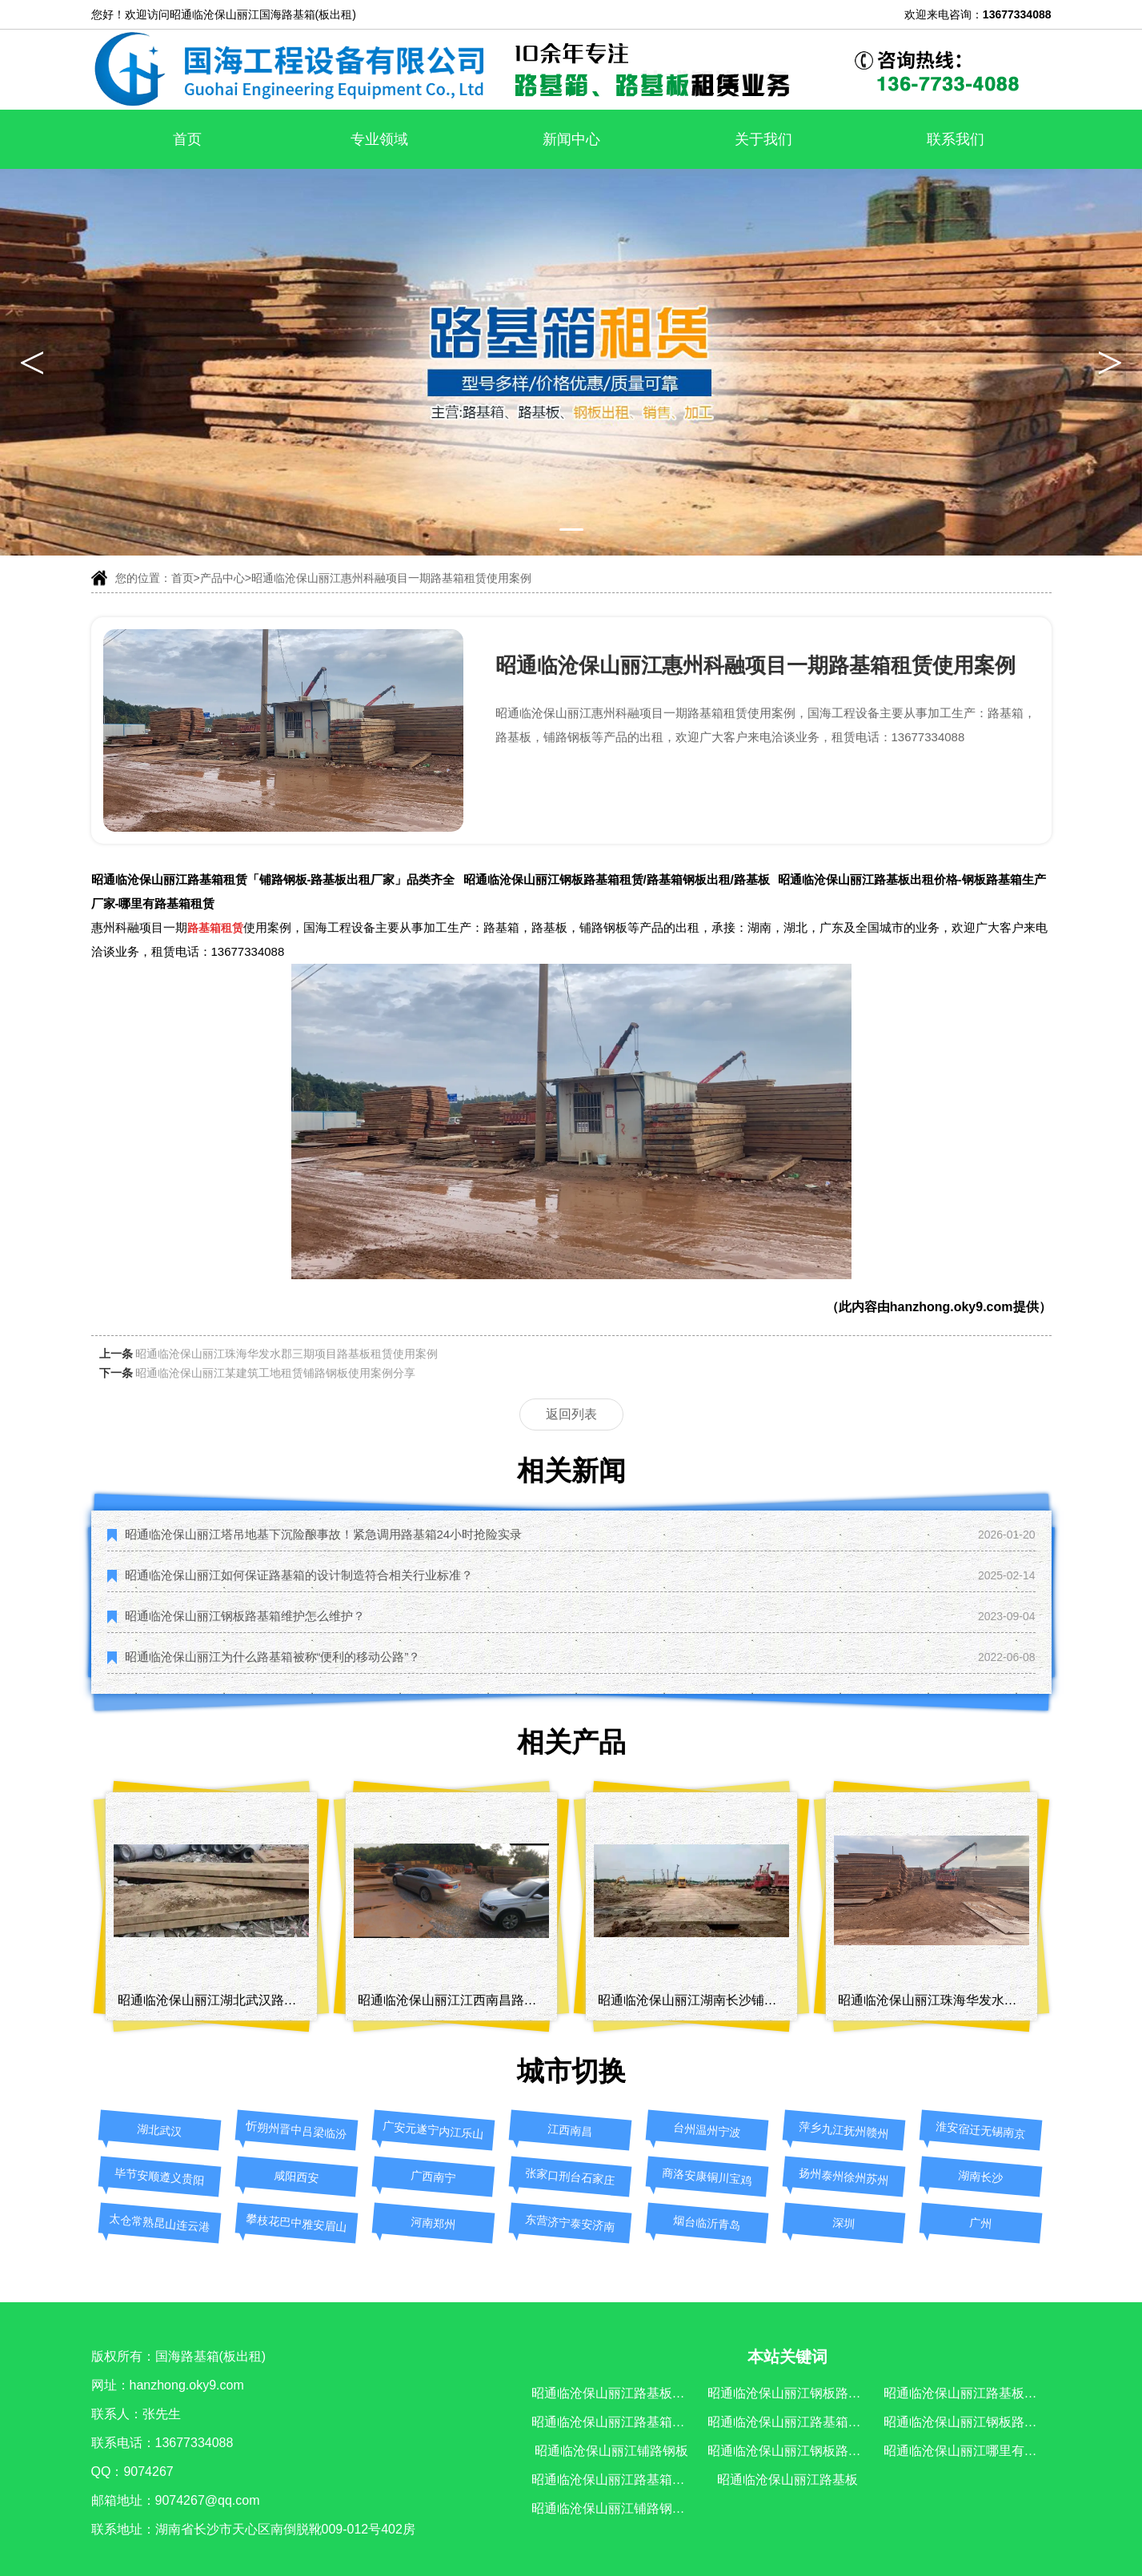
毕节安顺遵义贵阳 (159, 2176)
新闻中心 (571, 139)
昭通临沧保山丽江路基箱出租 (614, 2479)
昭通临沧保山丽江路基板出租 (614, 2393)
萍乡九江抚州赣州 (844, 2130)
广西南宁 (432, 2177)
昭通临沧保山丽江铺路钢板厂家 (621, 2508)
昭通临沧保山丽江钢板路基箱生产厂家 (992, 2422)
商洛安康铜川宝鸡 (707, 2176)
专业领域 (379, 139)
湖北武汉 (159, 2130)
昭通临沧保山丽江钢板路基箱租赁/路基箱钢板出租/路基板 (616, 879)
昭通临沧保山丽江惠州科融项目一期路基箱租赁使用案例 (391, 578)
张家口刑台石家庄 (570, 2176)
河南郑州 (432, 2223)
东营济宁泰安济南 (570, 2223)
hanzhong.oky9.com (951, 1307)
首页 (187, 139)
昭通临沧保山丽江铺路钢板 (611, 2451)
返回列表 (571, 1414)
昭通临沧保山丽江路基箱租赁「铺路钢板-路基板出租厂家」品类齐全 (273, 879)
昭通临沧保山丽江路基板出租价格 (980, 2393)
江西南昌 (569, 2130)
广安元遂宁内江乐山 (433, 2130)
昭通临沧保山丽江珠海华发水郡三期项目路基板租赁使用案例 (286, 1353)
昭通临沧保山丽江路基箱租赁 (614, 2422)
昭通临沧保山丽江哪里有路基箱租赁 (986, 2451)
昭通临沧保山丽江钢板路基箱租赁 (803, 2393)
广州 (980, 2223)
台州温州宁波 (706, 2130)
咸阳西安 (296, 2177)
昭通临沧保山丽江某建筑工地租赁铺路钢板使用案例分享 (275, 1372)
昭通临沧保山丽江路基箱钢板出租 (803, 2422)
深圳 (843, 2223)
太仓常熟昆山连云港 (159, 2223)
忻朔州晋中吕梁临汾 (296, 2130)
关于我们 (763, 139)
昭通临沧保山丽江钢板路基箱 (790, 2451)
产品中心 (222, 578)
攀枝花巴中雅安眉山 (296, 2223)
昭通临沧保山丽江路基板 (787, 2479)
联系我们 (955, 139)
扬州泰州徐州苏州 (844, 2176)
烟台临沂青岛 (706, 2223)
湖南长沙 (980, 2177)
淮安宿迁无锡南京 (981, 2130)
